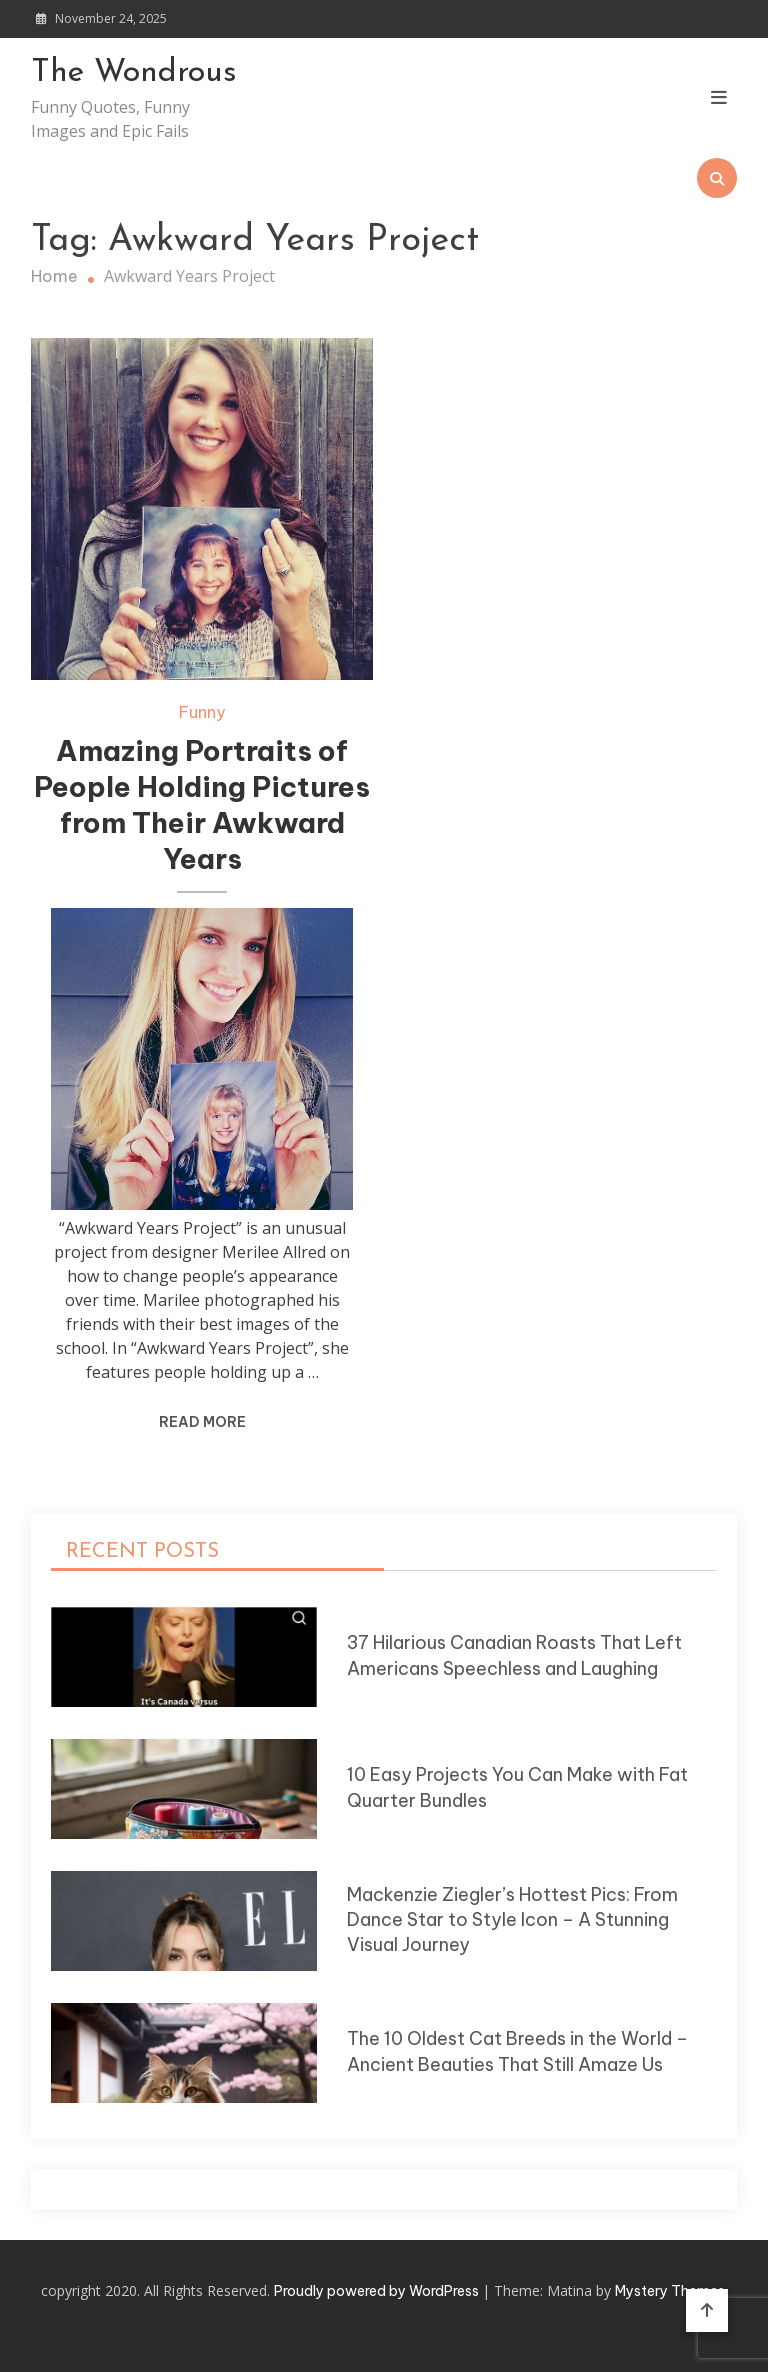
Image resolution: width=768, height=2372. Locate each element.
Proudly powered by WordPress (378, 2291)
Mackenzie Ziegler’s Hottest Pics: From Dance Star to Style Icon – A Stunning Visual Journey (512, 1920)
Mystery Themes (670, 2291)
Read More (202, 1422)
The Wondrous (134, 73)
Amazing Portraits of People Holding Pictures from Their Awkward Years (202, 804)
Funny (202, 712)
